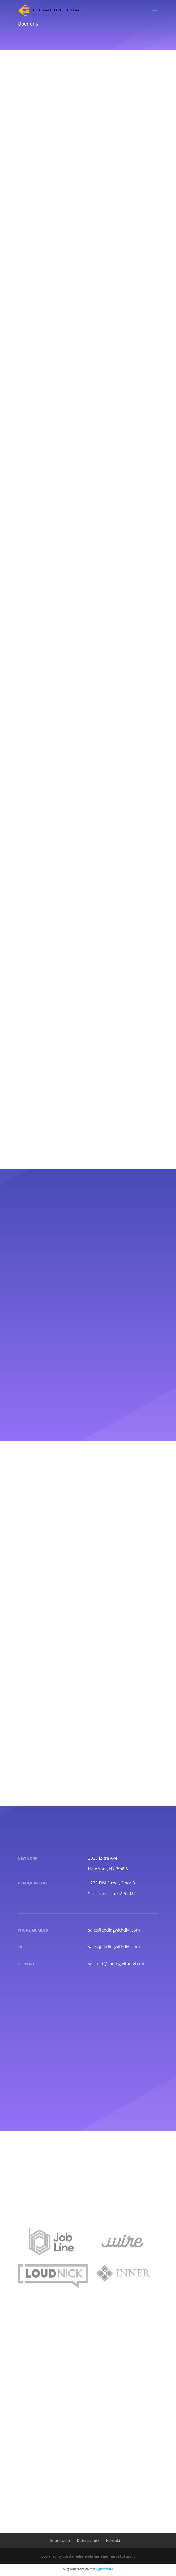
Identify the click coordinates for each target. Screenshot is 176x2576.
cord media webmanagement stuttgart (99, 2556)
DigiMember (104, 2569)
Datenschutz (88, 2540)
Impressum (60, 2540)
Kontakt (113, 2540)
